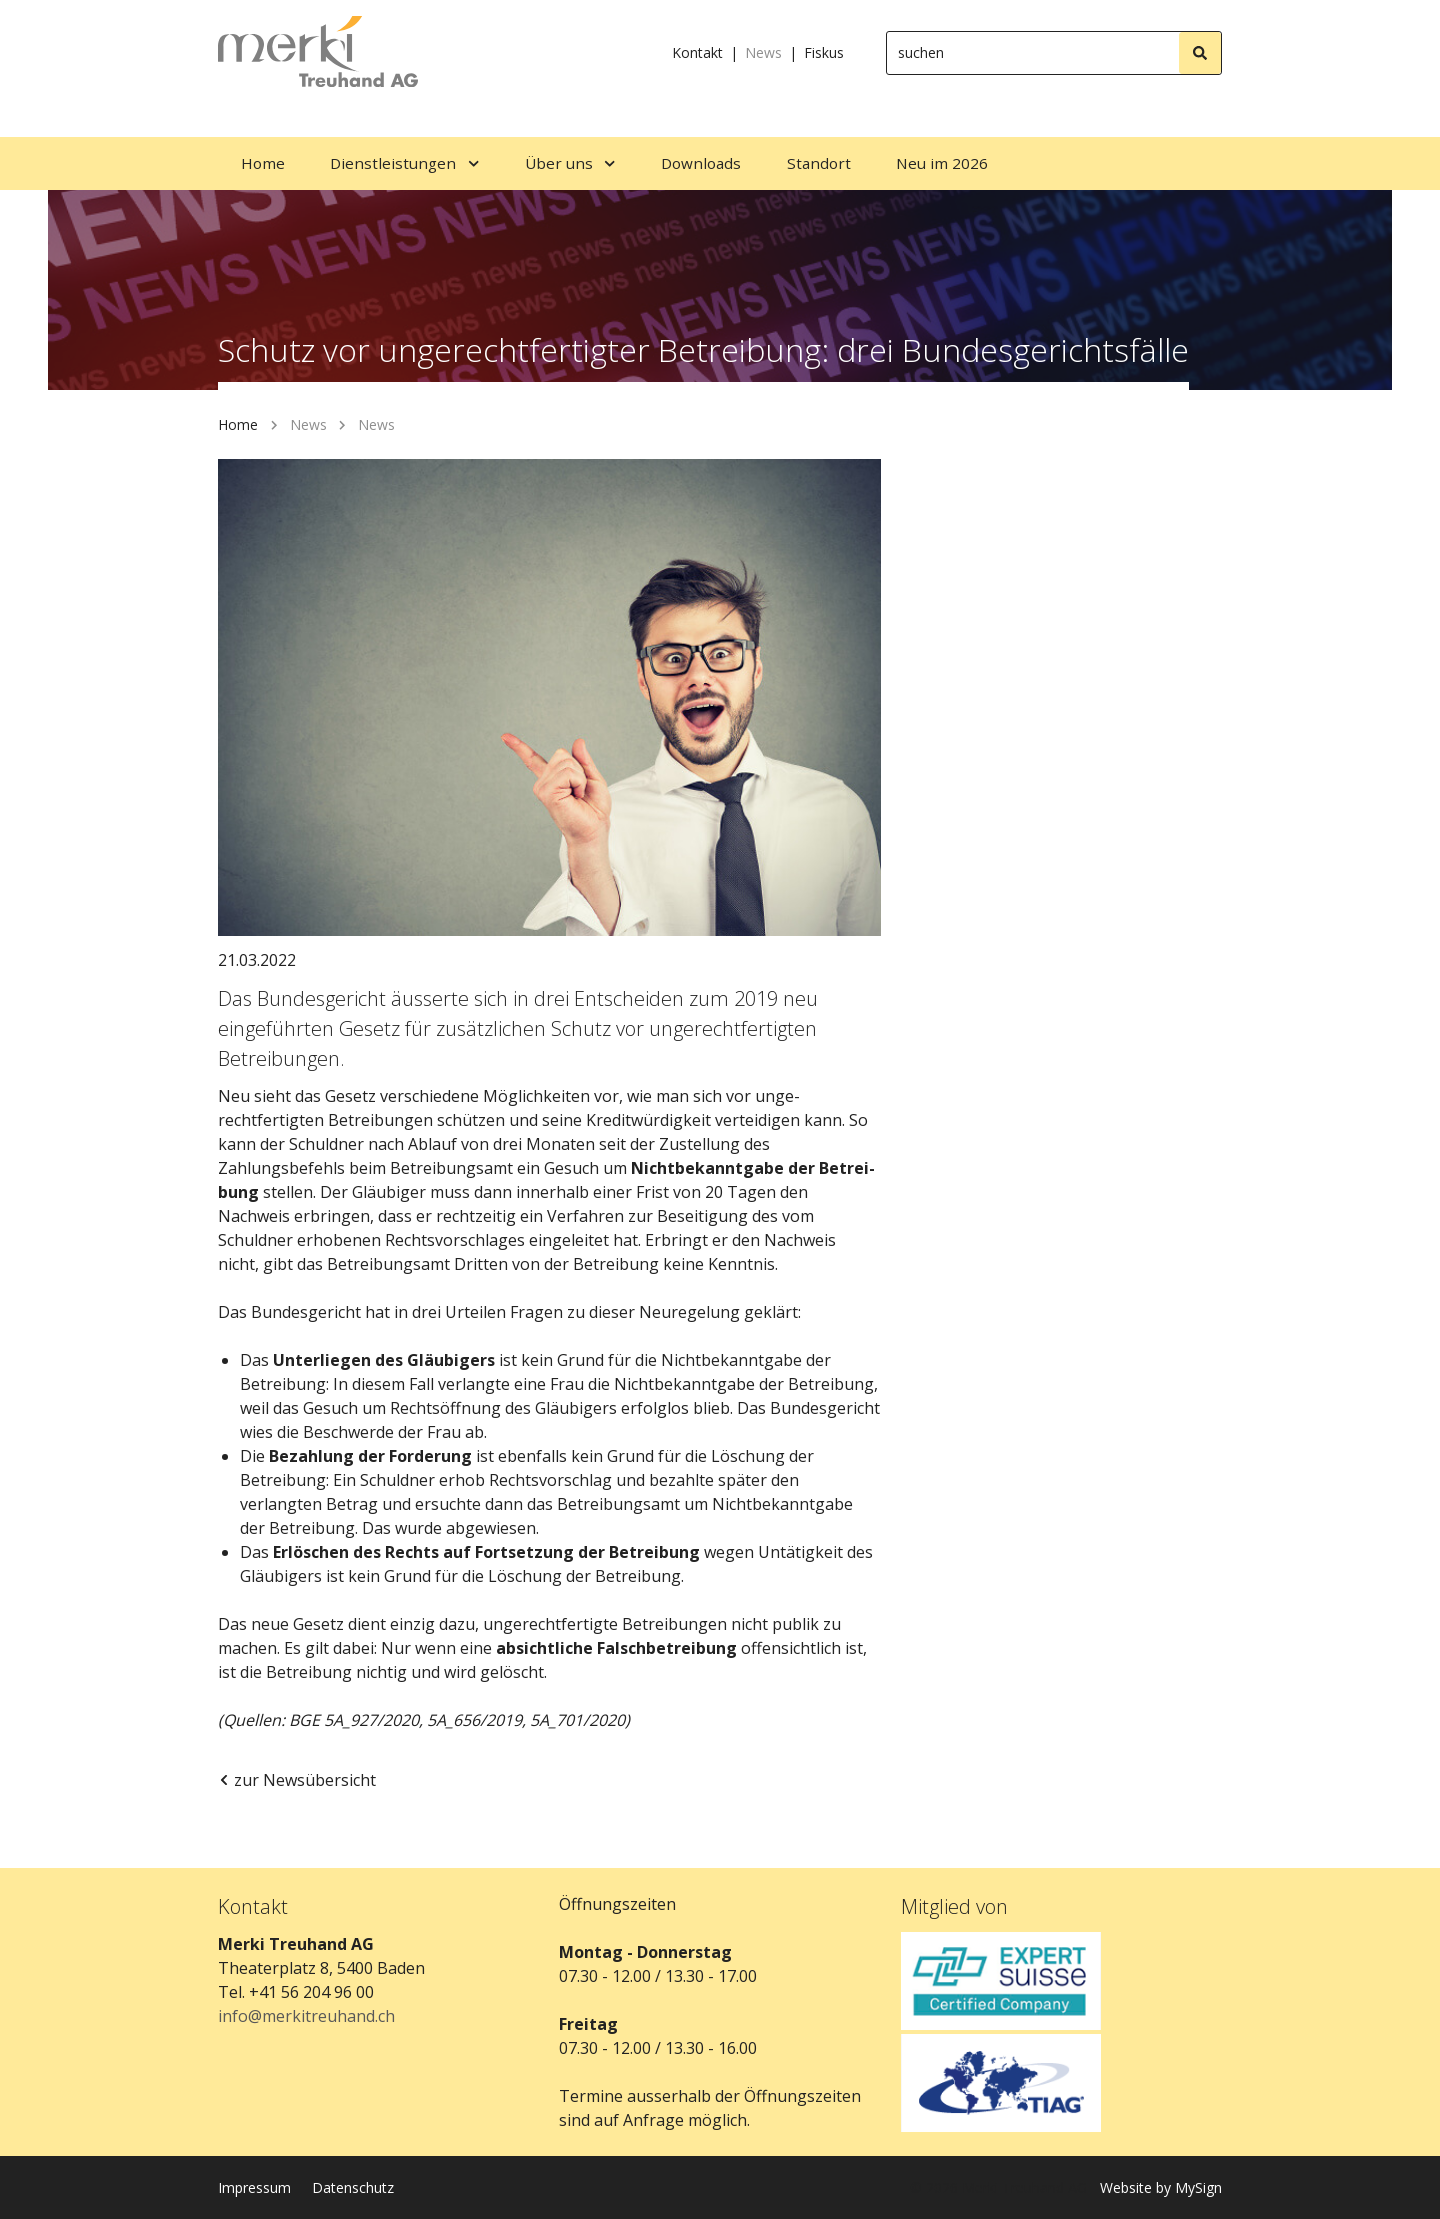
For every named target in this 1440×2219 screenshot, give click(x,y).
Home (238, 424)
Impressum (254, 2187)
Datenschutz (353, 2187)
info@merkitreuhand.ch (306, 2016)
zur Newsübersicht (297, 1780)
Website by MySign (1161, 2187)
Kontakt (697, 52)
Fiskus (824, 52)
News (763, 52)
